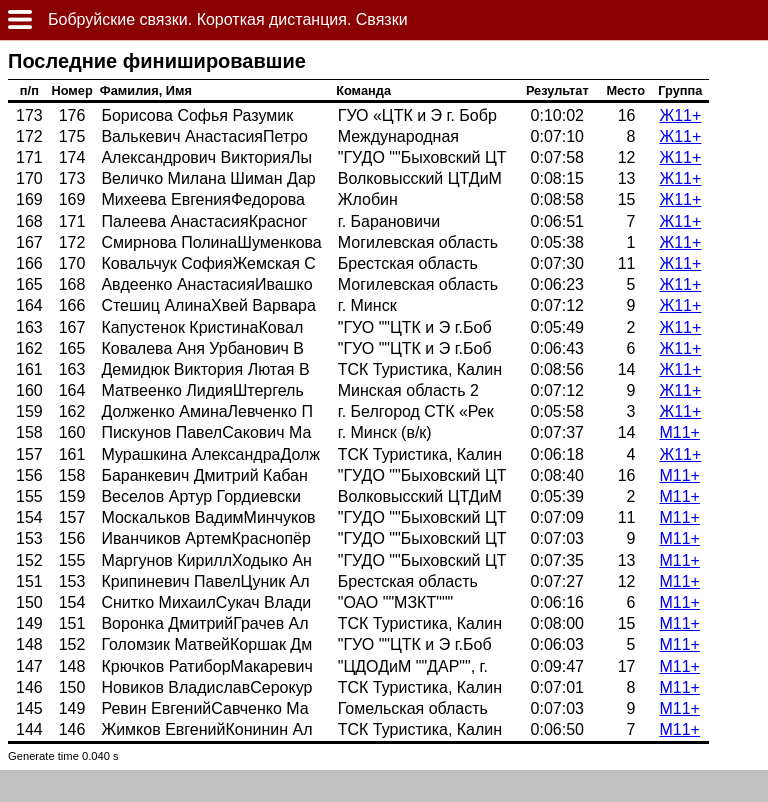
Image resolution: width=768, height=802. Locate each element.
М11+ (679, 432)
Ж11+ (680, 115)
